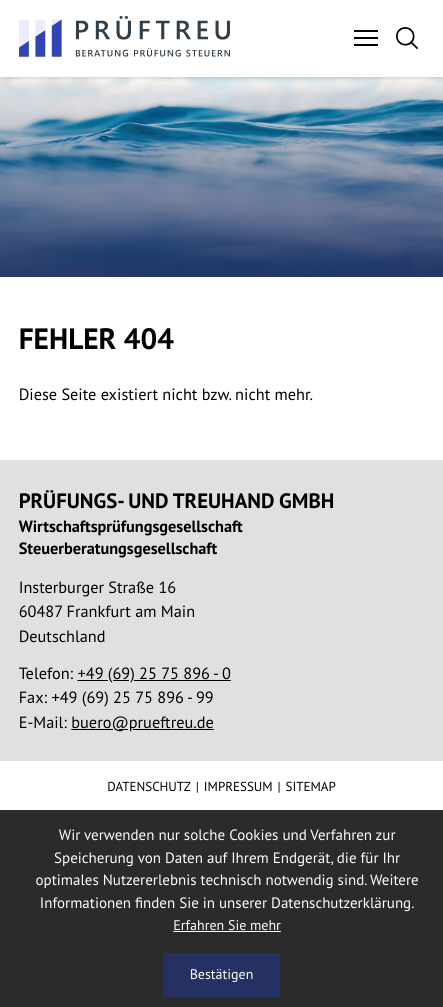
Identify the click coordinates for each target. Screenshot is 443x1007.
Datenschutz (149, 786)
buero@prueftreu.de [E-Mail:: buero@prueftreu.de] (142, 722)
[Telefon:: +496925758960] (154, 673)
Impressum (238, 786)
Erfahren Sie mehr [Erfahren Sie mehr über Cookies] (227, 925)
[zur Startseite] (126, 38)
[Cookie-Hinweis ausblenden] (221, 975)
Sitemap (311, 786)
